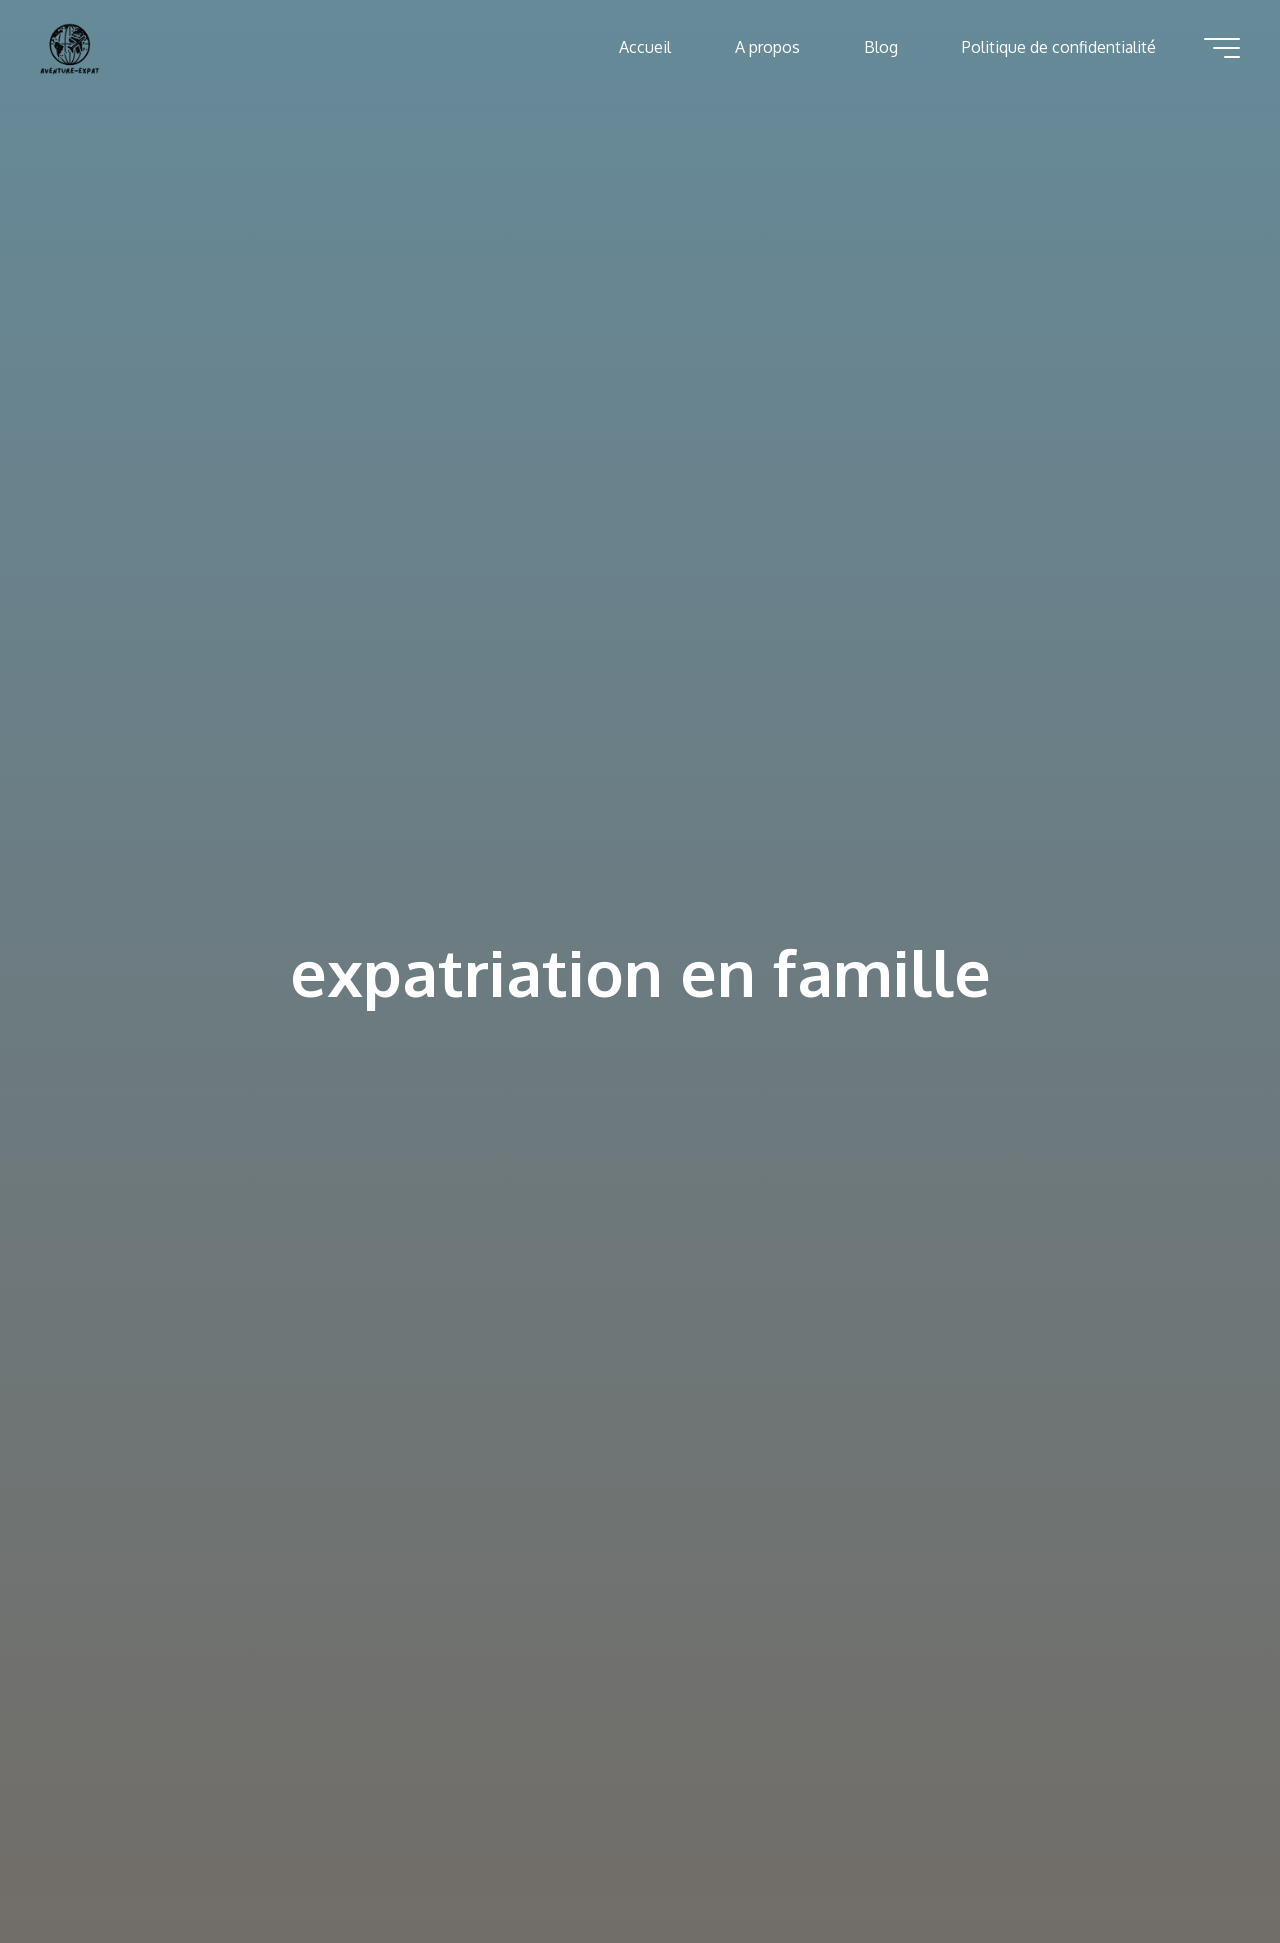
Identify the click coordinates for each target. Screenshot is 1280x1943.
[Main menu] (1222, 48)
